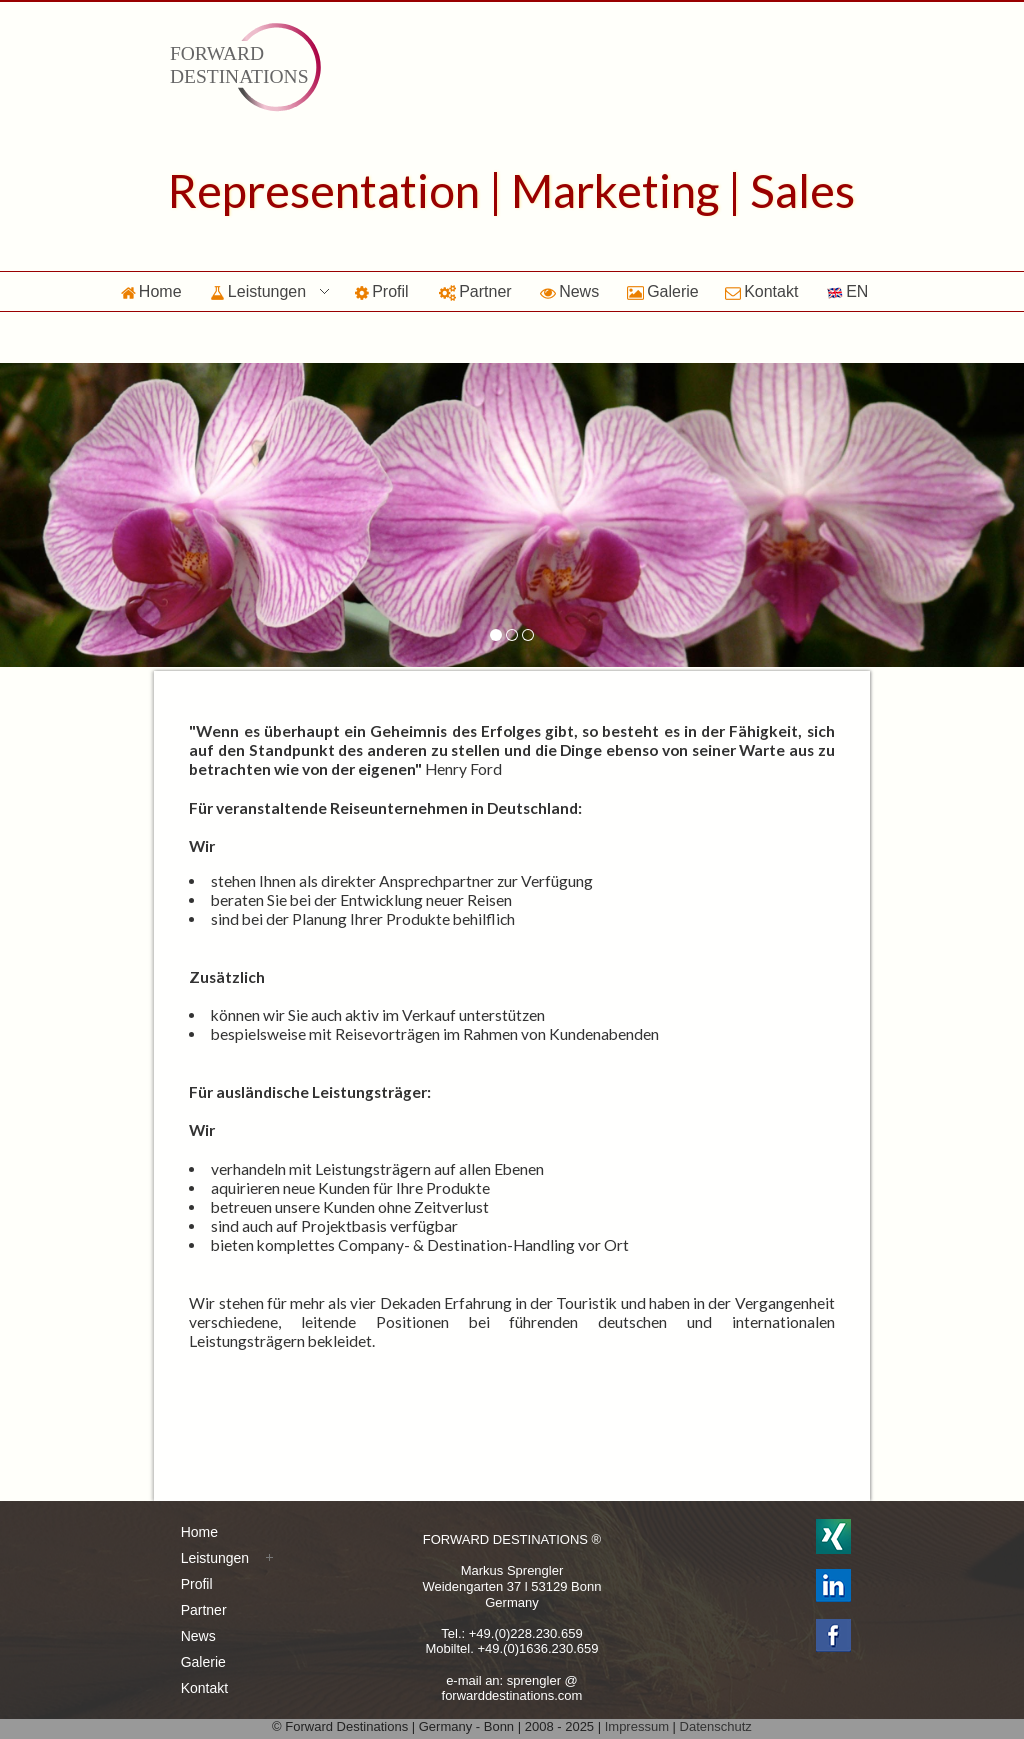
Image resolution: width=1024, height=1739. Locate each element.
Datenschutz (716, 1726)
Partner (475, 292)
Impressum (637, 1726)
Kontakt (761, 292)
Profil (381, 292)
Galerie (663, 292)
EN (847, 292)
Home (151, 292)
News (569, 292)
